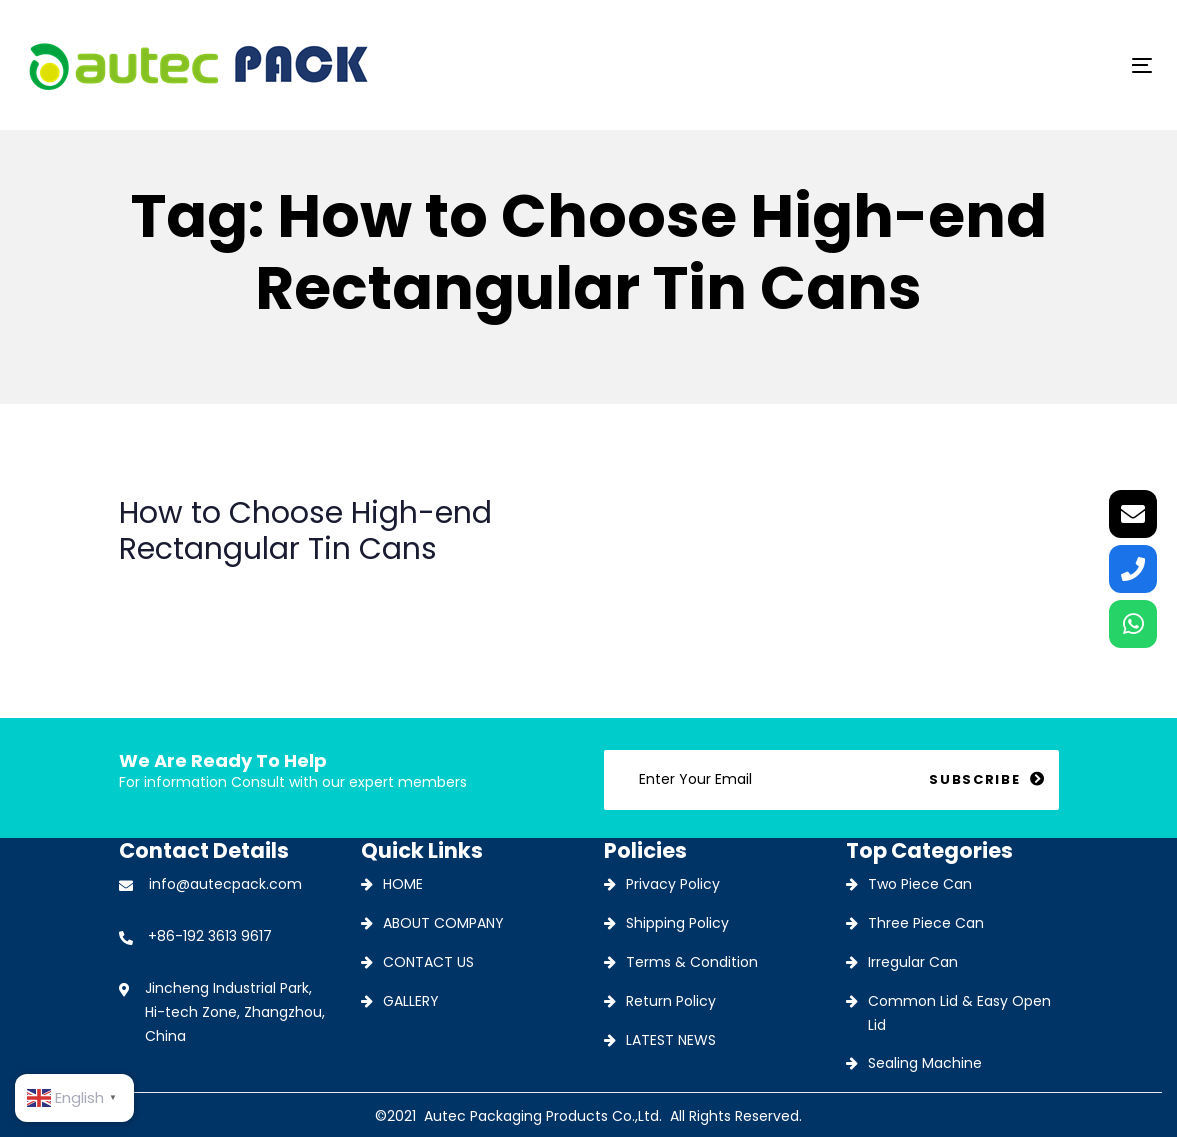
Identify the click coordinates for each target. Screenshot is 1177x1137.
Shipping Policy (677, 923)
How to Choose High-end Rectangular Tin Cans (346, 546)
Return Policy (671, 1001)
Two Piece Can (920, 884)
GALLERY (411, 1001)
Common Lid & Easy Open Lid (959, 1013)
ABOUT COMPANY (443, 923)
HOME (403, 884)
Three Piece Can (926, 923)
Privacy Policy (673, 884)
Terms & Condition (692, 962)
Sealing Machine (925, 1063)
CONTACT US (428, 962)
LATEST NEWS (671, 1040)
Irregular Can (913, 962)
